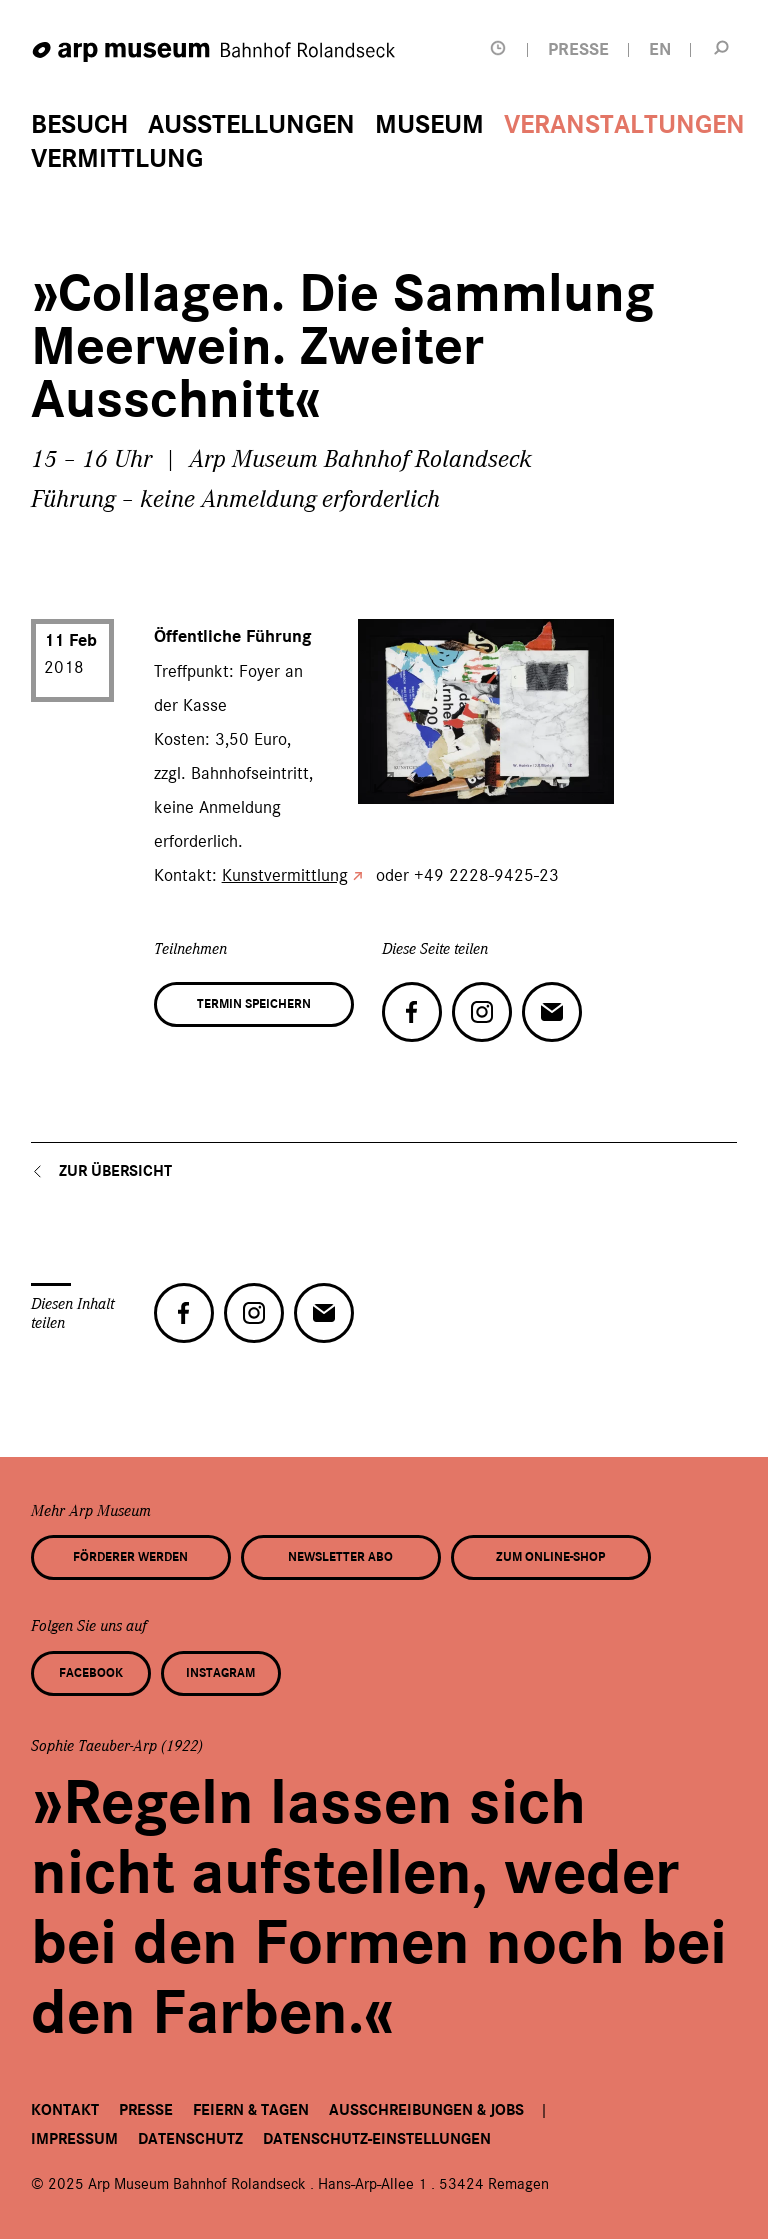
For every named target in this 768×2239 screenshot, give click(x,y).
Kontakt (65, 2110)
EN (660, 49)
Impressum (74, 2139)
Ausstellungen (251, 125)
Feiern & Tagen (251, 2110)
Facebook (91, 1673)
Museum (429, 125)
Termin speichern (254, 1004)
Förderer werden (130, 1557)
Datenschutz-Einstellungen (377, 2139)
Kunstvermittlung (285, 875)
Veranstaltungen (624, 125)
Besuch (79, 125)
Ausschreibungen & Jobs (426, 2110)
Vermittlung (117, 159)
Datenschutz (190, 2139)
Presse (146, 2110)
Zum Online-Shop (550, 1557)
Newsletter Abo (340, 1557)
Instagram (220, 1673)
